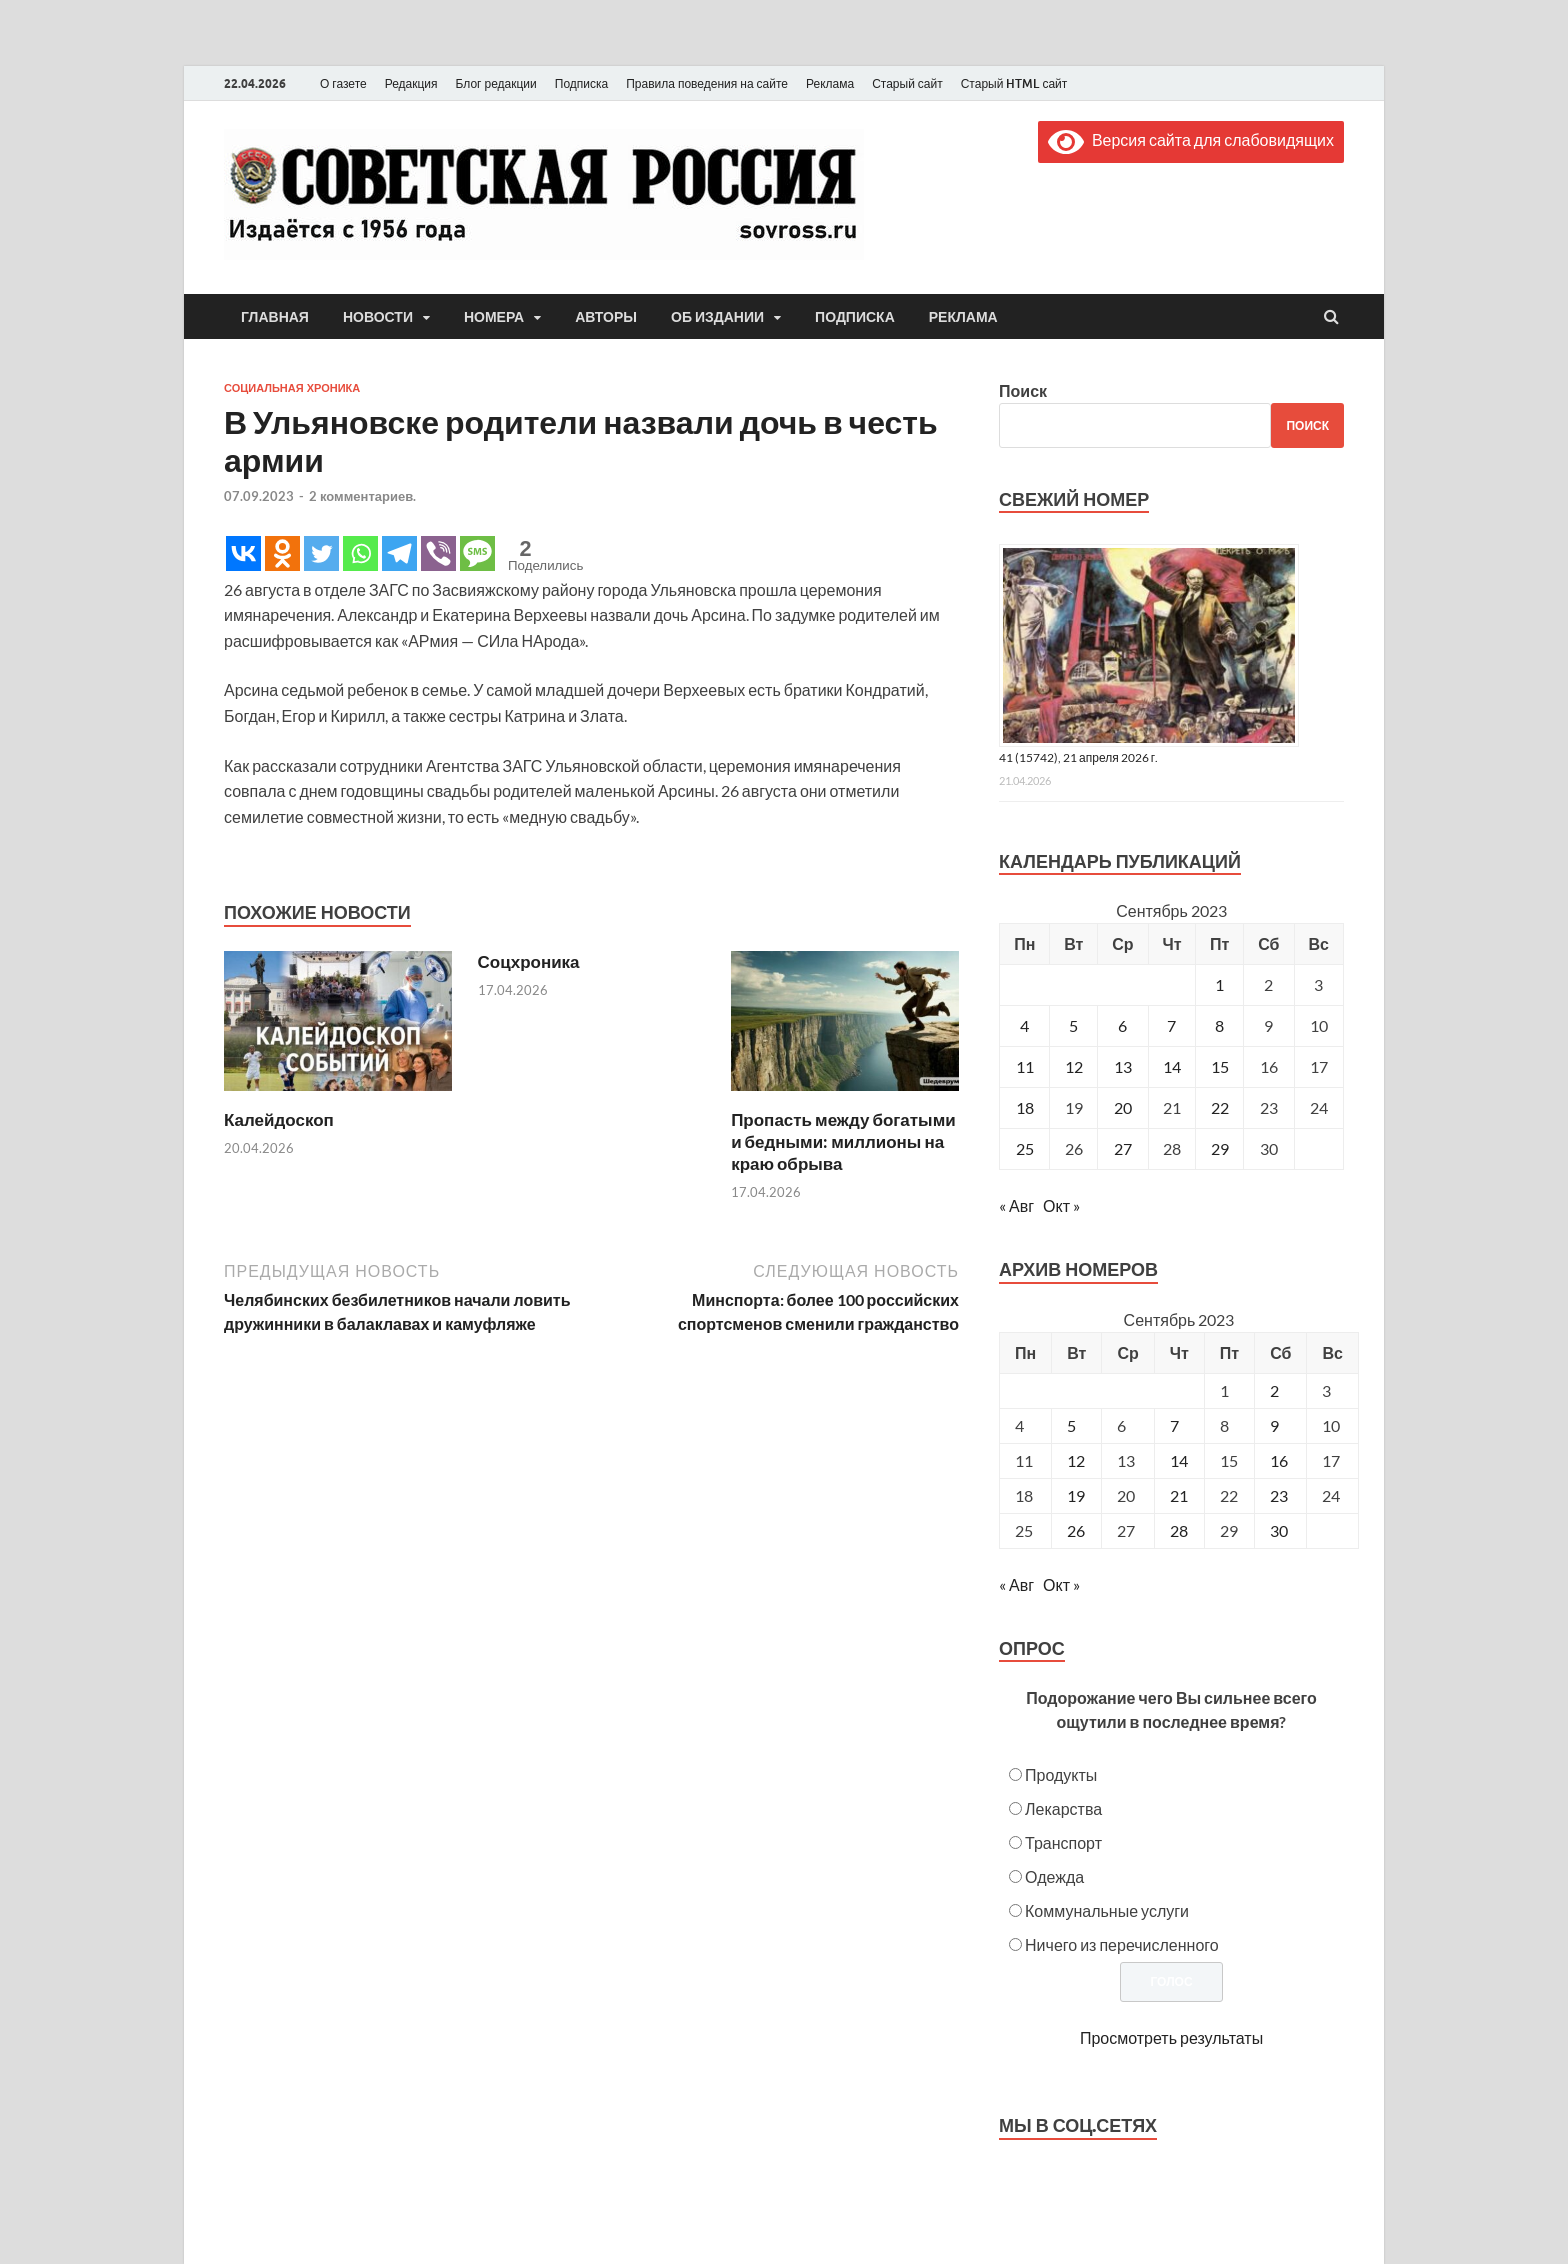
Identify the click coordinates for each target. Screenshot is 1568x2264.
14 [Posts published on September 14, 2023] (1179, 1460)
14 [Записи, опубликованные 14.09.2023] (1172, 1066)
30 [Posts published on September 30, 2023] (1279, 1530)
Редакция (411, 83)
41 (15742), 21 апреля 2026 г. (1078, 757)
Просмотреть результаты (1171, 2037)
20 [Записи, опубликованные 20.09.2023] (1123, 1107)
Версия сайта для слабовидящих (1191, 139)
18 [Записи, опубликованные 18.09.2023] (1025, 1107)
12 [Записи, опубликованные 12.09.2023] (1074, 1066)
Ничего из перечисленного (1122, 1944)
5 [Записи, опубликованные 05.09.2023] (1073, 1025)
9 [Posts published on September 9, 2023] (1274, 1425)
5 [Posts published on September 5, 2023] (1071, 1425)
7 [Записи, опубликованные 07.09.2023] (1171, 1025)
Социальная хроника (292, 388)
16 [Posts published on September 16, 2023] (1279, 1460)
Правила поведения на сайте (707, 83)
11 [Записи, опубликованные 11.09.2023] (1025, 1066)
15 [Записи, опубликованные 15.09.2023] (1220, 1066)
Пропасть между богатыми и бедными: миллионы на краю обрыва (843, 1141)
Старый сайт (907, 83)
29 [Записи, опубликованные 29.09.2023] (1220, 1148)
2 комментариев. (362, 496)
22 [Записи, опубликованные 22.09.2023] (1220, 1107)
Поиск (1023, 390)
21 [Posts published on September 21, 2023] (1179, 1495)
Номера (494, 317)
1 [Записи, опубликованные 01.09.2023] (1219, 984)
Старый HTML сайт (1014, 83)
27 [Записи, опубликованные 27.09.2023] (1123, 1148)
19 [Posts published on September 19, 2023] (1076, 1495)
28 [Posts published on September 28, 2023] (1179, 1530)
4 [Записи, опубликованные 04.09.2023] (1024, 1025)
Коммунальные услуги (1107, 1910)
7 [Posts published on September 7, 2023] (1174, 1425)
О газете (343, 83)
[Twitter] (321, 553)
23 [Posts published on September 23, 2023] (1279, 1495)
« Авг (1016, 1205)
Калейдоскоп (279, 1119)
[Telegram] (399, 553)
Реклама (830, 83)
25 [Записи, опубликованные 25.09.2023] (1025, 1148)
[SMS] (477, 553)
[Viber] (438, 553)
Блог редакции (496, 83)
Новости (378, 317)
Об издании (717, 317)
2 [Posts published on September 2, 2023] (1274, 1390)
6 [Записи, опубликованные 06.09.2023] (1122, 1025)
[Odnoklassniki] (282, 553)
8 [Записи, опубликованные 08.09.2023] (1219, 1025)
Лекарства (1063, 1808)
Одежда (1054, 1876)
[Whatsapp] (360, 553)
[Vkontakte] (243, 553)
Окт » (1061, 1205)
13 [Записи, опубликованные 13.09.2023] (1123, 1066)
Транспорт (1063, 1842)
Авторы (606, 317)
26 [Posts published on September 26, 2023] (1076, 1530)
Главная (275, 317)
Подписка (581, 83)
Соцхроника (529, 961)
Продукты (1061, 1774)
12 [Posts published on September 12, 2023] (1076, 1460)
